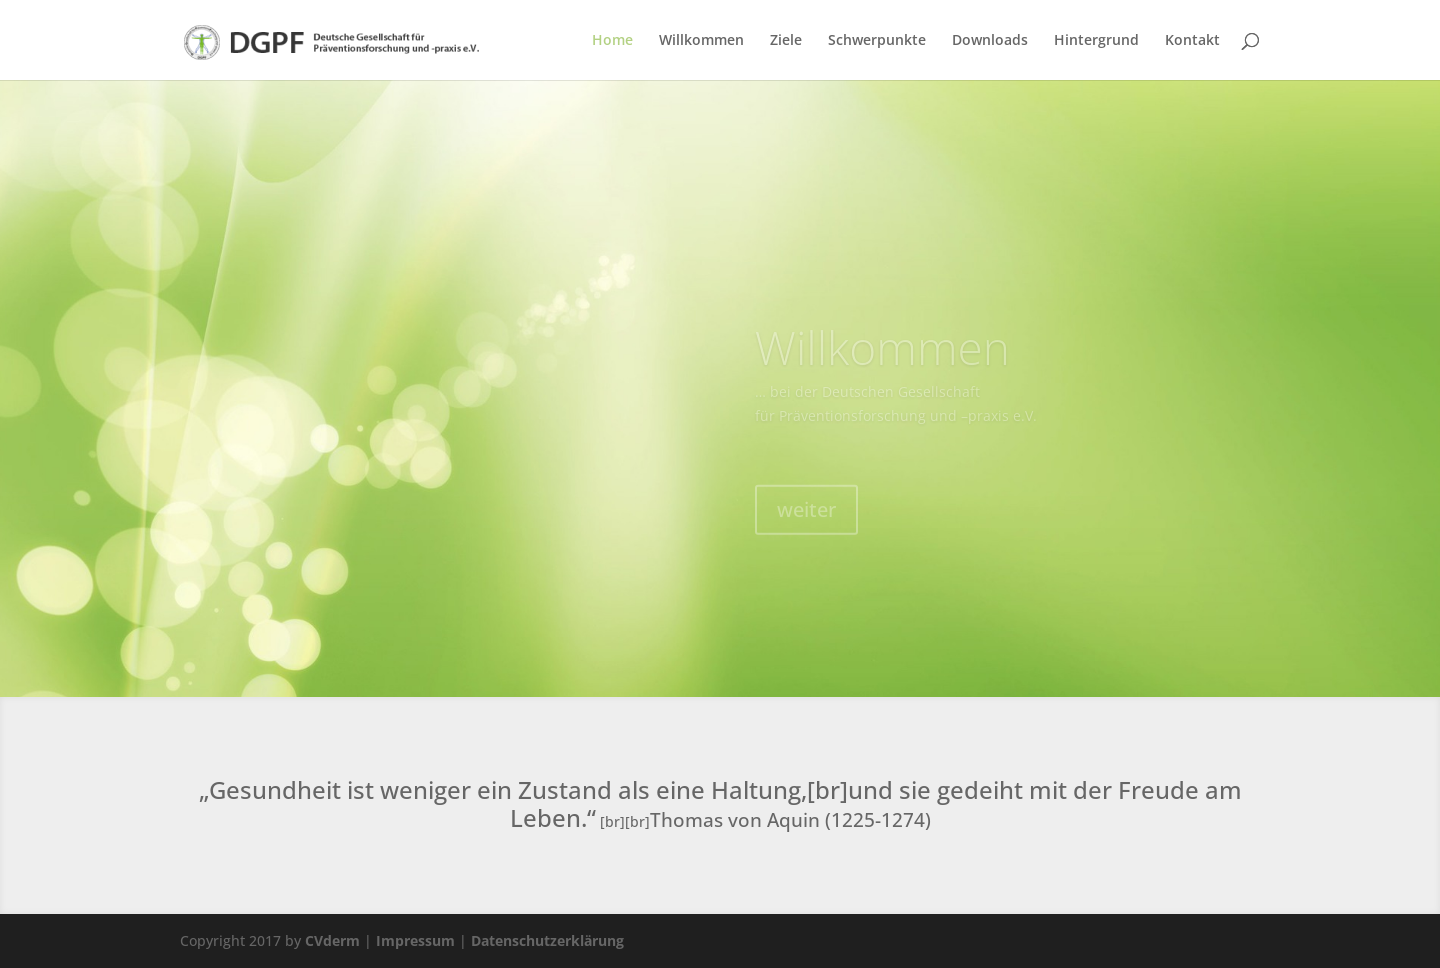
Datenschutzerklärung (547, 940)
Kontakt (1192, 41)
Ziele (786, 41)
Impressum (415, 940)
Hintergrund (1096, 41)
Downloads (990, 41)
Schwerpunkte (877, 41)
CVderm (332, 940)
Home (612, 41)
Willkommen (701, 41)
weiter (806, 521)
